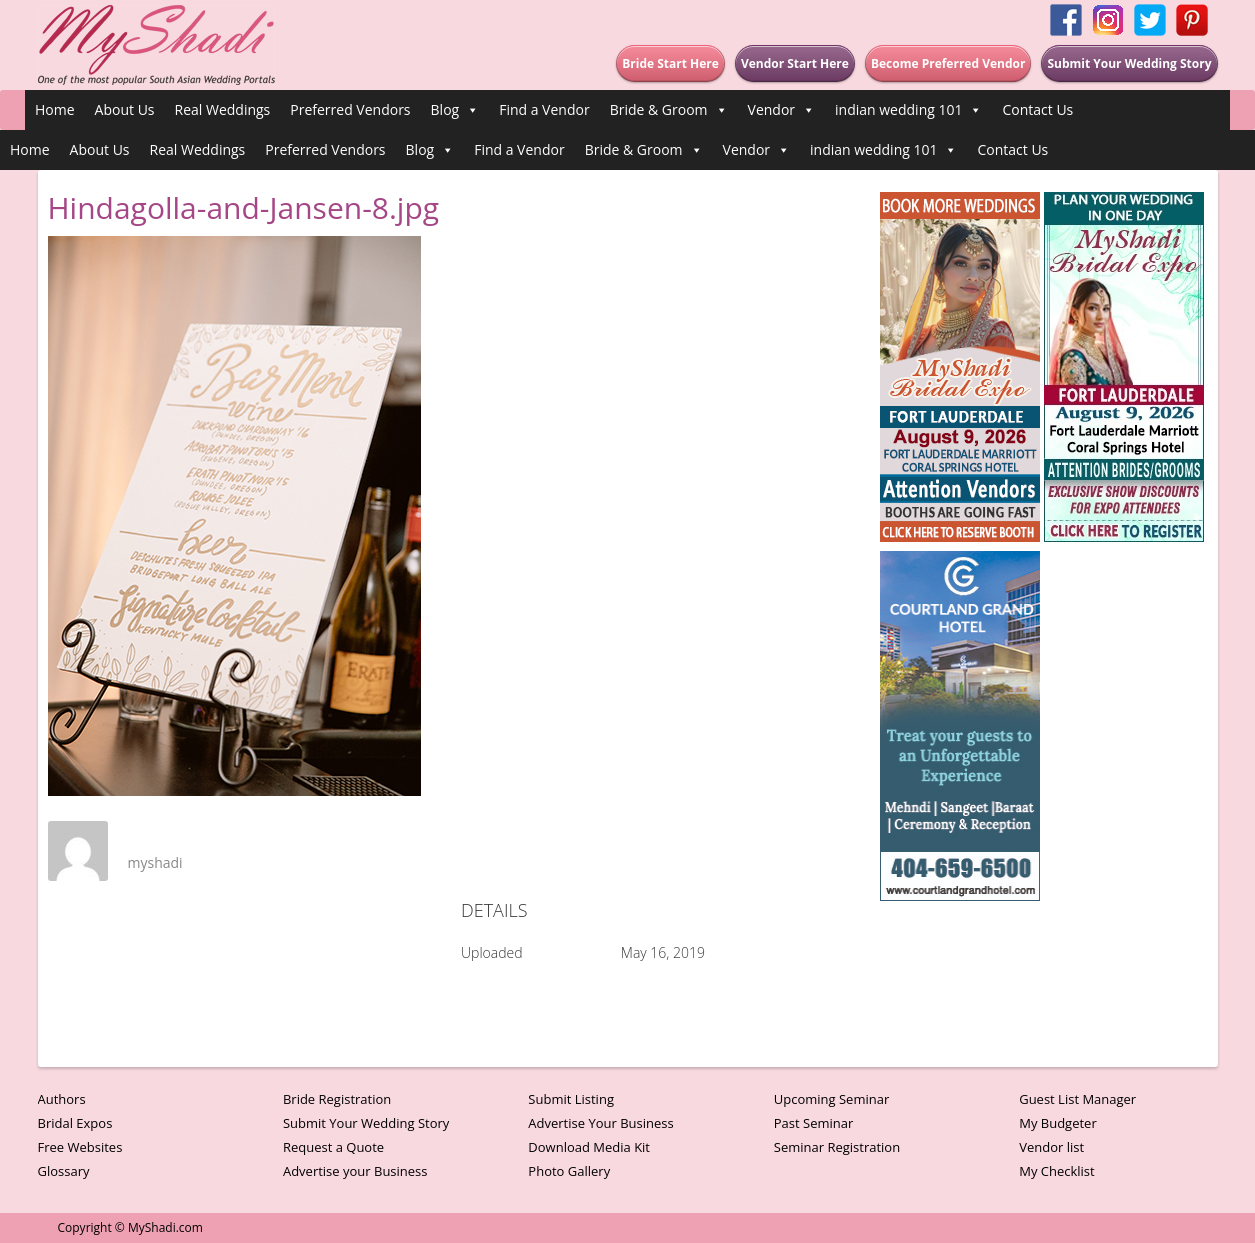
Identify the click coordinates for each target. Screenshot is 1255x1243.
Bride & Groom (669, 110)
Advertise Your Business (600, 1123)
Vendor (782, 110)
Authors (62, 1099)
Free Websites (80, 1147)
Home (55, 109)
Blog (455, 110)
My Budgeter (1058, 1123)
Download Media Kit (589, 1147)
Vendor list (1051, 1147)
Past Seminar (814, 1123)
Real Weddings (223, 109)
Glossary (64, 1171)
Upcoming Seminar (831, 1099)
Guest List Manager (1077, 1099)
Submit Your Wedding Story (366, 1123)
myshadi (155, 862)
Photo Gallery (569, 1171)
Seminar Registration (837, 1147)
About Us (125, 109)
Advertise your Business (355, 1171)
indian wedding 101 (908, 110)
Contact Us (1037, 109)
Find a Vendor (544, 109)
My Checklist (1057, 1171)
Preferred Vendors (350, 109)
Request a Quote (333, 1147)
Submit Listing (571, 1099)
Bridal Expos (75, 1123)
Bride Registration (337, 1099)
